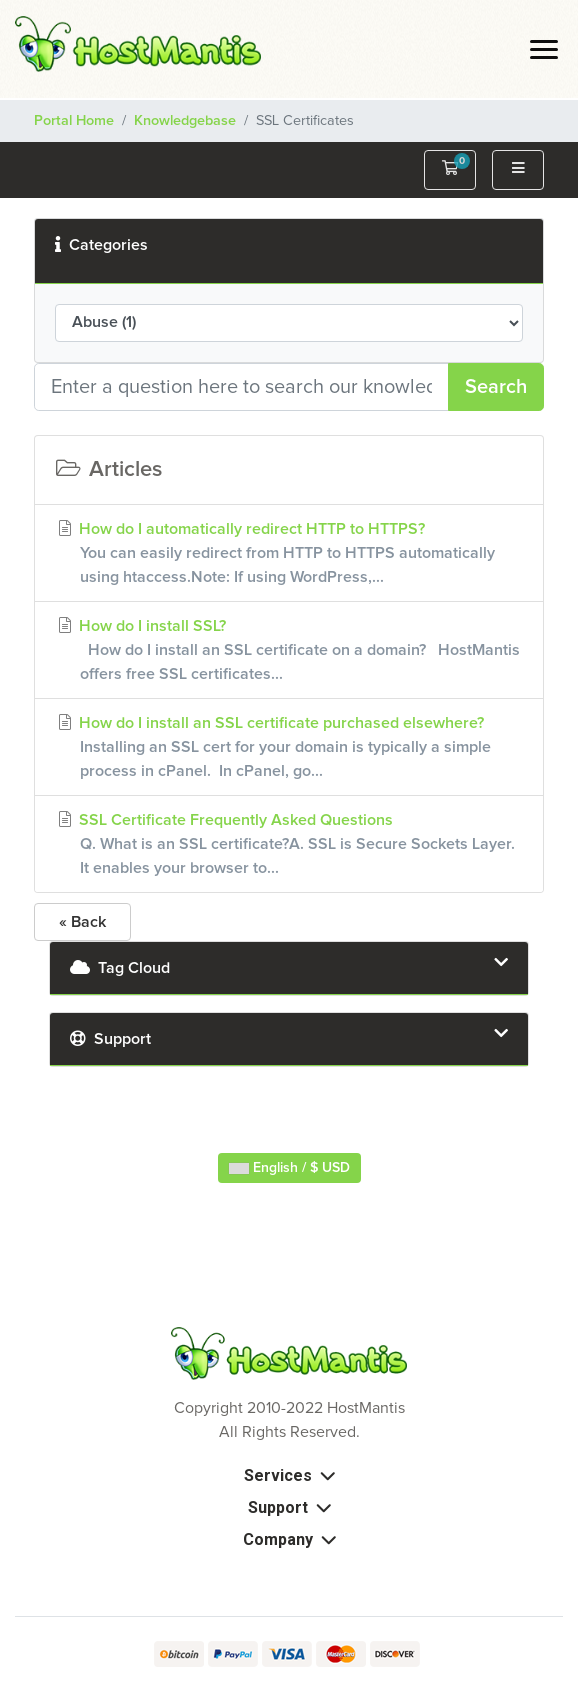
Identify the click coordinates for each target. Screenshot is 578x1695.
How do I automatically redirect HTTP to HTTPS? (289, 554)
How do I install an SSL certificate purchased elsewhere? (289, 748)
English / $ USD (289, 1168)
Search (496, 387)
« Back (82, 922)
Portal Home (74, 121)
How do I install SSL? (289, 651)
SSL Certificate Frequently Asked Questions (289, 845)
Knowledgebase (185, 121)
